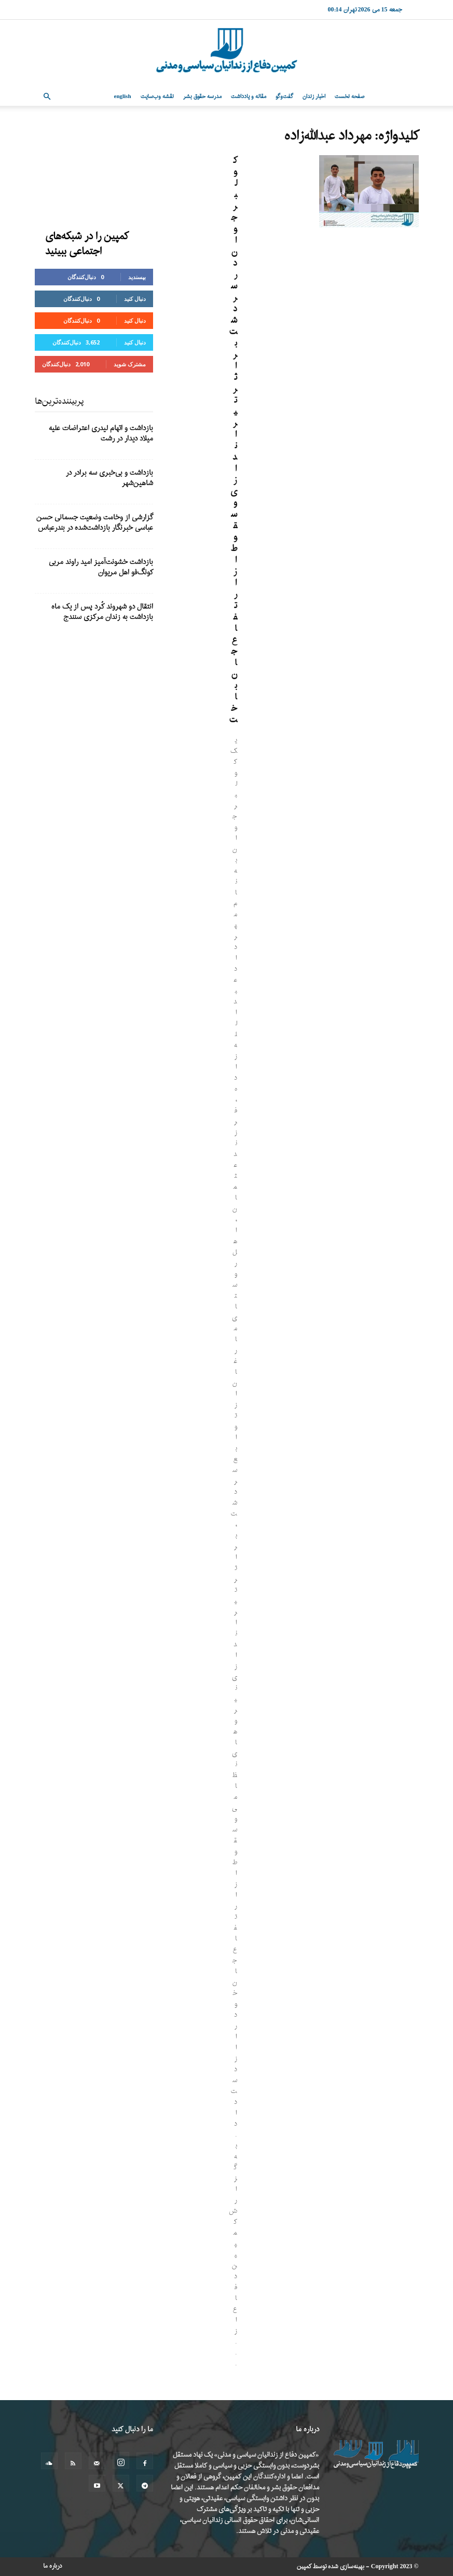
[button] (47, 97)
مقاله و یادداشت (248, 96)
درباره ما (52, 2566)
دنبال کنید (135, 298)
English (122, 96)
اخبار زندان (314, 96)
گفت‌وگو (284, 96)
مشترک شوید (130, 364)
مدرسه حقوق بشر (202, 96)
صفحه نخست (349, 96)
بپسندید (137, 277)
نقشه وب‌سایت (157, 96)
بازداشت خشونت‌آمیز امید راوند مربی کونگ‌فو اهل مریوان (101, 567)
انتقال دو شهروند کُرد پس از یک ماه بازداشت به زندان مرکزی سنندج (102, 612)
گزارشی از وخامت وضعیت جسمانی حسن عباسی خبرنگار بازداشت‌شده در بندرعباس (94, 522)
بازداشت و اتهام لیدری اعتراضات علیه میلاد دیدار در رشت (101, 433)
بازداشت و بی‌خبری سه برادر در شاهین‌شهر (109, 478)
